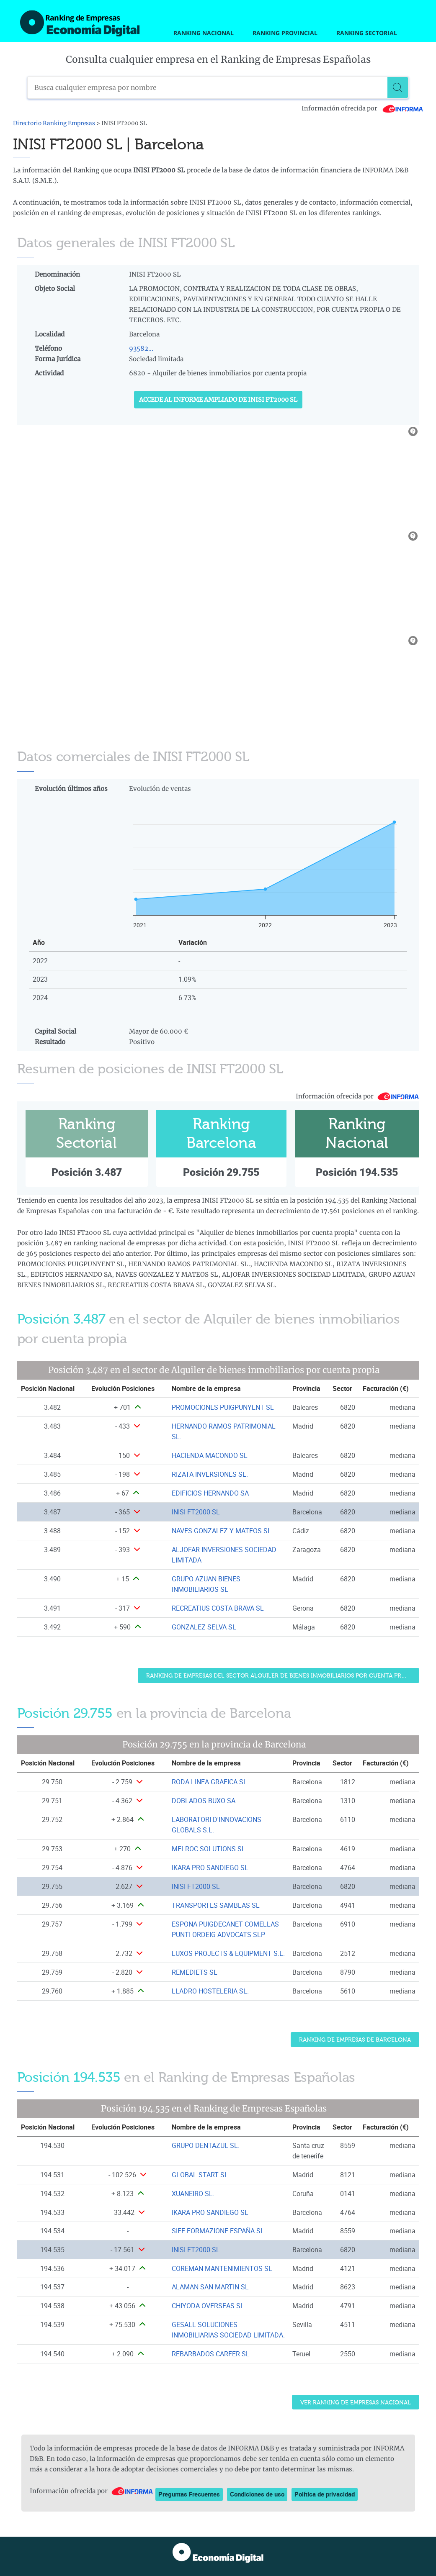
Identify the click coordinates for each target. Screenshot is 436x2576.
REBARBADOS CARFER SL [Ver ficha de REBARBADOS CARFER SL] (211, 2353)
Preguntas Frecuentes (189, 2494)
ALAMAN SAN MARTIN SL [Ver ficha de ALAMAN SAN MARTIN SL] (210, 2286)
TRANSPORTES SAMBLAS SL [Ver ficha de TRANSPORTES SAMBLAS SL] (216, 1905)
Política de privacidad (324, 2494)
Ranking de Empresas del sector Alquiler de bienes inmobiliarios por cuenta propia (280, 1675)
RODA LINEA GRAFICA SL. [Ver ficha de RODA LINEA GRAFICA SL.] (210, 1781)
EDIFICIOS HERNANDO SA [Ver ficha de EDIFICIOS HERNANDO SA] (210, 1493)
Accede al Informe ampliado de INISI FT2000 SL (218, 399)
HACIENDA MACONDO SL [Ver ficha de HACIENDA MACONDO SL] (210, 1455)
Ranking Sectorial (366, 33)
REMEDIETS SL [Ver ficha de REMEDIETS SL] (194, 1972)
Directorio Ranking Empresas (54, 123)
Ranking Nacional (203, 33)
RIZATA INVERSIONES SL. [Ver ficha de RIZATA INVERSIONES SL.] (210, 1474)
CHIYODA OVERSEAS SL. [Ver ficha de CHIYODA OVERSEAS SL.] (209, 2305)
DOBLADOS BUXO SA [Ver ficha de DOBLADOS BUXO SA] (203, 1800)
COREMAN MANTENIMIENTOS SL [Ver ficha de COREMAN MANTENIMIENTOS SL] (222, 2268)
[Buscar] (397, 87)
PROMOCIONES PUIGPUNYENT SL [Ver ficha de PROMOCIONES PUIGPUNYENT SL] (223, 1407)
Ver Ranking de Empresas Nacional (355, 2402)
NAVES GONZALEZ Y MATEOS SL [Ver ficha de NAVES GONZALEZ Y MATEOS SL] (221, 1530)
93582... (141, 348)
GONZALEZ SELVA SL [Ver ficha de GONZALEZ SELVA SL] (204, 1627)
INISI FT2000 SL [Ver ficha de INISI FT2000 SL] (196, 1511)
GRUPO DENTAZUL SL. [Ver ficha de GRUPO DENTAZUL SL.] (206, 2145)
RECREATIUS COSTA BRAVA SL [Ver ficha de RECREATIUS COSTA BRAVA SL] (218, 1608)
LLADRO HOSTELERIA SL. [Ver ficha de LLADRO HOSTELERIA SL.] (210, 1991)
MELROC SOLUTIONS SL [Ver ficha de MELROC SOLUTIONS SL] (208, 1848)
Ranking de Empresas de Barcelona (355, 2039)
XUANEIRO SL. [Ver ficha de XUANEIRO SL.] (193, 2193)
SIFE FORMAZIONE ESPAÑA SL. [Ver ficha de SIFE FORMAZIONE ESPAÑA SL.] (219, 2230)
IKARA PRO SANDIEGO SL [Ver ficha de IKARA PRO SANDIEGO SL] (210, 1867)
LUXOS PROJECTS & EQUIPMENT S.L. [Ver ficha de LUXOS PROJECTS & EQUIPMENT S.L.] (228, 1953)
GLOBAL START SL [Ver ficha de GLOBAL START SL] (200, 2174)
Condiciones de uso (257, 2494)
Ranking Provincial (285, 33)
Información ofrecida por (362, 108)
